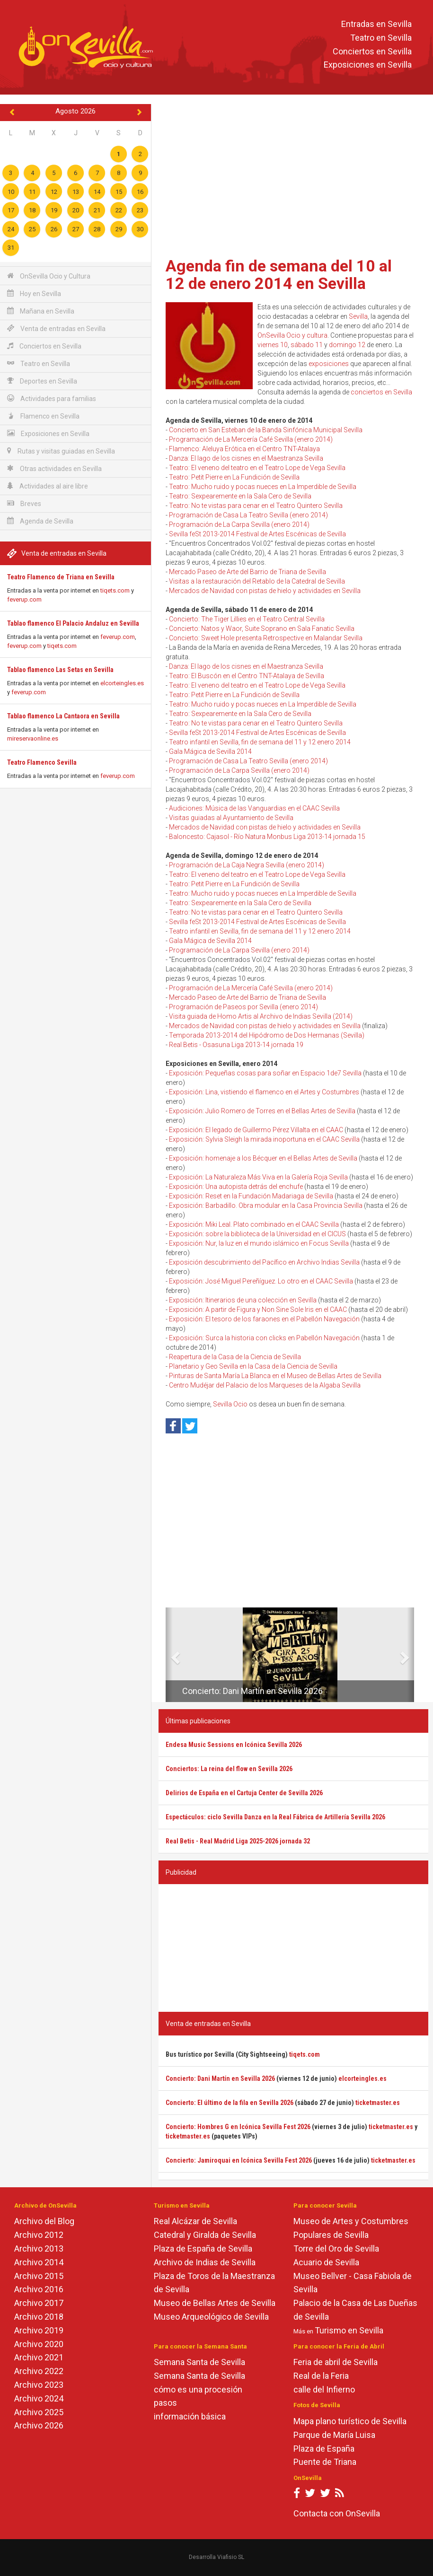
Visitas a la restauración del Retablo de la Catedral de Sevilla (257, 581)
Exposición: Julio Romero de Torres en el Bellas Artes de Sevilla (262, 1111)
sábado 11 (307, 345)
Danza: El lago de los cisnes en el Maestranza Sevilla (246, 458)
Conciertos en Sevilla (372, 51)
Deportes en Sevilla (42, 381)
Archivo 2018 (38, 2317)
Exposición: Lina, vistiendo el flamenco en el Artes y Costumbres (264, 1092)
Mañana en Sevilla (40, 311)
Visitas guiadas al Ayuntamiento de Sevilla (231, 817)
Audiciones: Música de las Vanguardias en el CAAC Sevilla (254, 808)
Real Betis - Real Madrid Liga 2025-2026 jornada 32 (238, 1841)
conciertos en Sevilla (381, 392)
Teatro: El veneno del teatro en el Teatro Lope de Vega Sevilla (257, 468)
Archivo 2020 (38, 2344)
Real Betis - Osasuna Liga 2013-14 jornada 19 (236, 1044)
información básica (190, 2416)
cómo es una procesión (198, 2389)
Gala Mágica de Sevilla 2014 (210, 751)
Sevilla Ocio (230, 1404)
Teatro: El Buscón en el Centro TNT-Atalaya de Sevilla (246, 676)
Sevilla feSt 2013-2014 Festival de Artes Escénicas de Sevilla (257, 534)
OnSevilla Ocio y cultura (292, 335)
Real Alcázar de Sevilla (195, 2221)
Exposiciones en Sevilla (368, 65)
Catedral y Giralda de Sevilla (205, 2235)
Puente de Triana (324, 2462)
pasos (165, 2403)
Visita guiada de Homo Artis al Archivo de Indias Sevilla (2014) (261, 1016)
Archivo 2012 (38, 2235)
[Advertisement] (293, 177)
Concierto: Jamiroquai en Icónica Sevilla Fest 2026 (239, 2160)
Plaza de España (323, 2449)
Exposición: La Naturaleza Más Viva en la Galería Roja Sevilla (258, 1177)
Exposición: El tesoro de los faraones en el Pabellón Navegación (264, 1319)
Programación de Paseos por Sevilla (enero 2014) (243, 1007)
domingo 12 (347, 345)
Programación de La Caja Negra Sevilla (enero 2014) (246, 865)
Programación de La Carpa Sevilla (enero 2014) (239, 524)
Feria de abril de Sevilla (335, 2362)
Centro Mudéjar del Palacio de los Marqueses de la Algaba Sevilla (265, 1385)
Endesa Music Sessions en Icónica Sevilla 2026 (234, 1744)
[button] (169, 1654)
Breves (24, 503)
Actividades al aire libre (47, 486)
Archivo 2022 (38, 2371)
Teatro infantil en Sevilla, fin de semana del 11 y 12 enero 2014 (260, 742)
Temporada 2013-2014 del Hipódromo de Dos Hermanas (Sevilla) (266, 1035)
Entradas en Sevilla (376, 24)
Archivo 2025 (38, 2412)
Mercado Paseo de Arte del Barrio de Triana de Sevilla (247, 572)
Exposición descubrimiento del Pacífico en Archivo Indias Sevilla (264, 1262)
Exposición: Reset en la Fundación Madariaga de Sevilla (251, 1196)
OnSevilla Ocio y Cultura (48, 276)
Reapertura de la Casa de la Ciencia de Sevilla (235, 1357)
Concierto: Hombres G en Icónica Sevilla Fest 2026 (238, 2127)
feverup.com (24, 599)
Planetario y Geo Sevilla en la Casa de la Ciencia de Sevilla (253, 1366)
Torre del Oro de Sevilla (336, 2248)
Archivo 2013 (38, 2248)
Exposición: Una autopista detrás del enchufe (236, 1186)
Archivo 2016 (38, 2289)
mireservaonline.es (32, 738)
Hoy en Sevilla (34, 293)
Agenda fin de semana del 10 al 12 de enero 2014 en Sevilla (279, 274)
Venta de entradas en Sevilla (56, 328)
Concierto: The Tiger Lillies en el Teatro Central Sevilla (247, 619)
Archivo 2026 (38, 2425)
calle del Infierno (324, 2389)
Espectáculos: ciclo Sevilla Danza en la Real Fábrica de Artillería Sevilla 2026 (275, 1817)
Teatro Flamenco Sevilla (42, 762)
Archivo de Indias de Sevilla (205, 2262)
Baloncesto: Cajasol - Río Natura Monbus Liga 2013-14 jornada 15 (267, 836)
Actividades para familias (51, 398)
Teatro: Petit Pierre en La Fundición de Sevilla (234, 477)
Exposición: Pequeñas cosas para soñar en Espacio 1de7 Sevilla (265, 1073)
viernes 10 (272, 345)
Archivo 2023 (38, 2385)
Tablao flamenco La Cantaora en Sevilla (63, 716)
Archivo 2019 (38, 2330)
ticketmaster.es (377, 2102)
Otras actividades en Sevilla (54, 468)
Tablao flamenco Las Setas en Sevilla (60, 669)
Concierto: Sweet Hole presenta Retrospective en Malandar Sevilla (265, 638)
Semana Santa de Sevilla (199, 2362)
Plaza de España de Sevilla (203, 2248)
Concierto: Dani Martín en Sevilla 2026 (252, 1691)
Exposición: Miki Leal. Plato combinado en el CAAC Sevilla (254, 1224)
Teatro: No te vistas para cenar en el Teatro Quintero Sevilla (256, 505)
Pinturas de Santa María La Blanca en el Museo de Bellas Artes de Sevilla (275, 1376)
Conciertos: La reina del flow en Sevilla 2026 (229, 1769)
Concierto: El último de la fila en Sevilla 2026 (229, 2102)
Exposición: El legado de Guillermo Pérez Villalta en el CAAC (256, 1130)
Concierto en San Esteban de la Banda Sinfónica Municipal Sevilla (265, 430)
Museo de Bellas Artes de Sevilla (214, 2303)
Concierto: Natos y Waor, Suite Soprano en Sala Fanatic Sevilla (261, 628)
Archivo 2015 (38, 2276)
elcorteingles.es (122, 683)
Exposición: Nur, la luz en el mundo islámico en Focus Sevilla (259, 1243)
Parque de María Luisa (334, 2435)
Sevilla (358, 316)
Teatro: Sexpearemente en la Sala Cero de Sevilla (240, 496)
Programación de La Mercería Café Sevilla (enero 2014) (251, 439)
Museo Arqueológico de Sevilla (211, 2317)
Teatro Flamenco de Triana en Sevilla (61, 577)
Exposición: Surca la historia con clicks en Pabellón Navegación (264, 1338)
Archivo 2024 (38, 2398)
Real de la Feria (321, 2376)
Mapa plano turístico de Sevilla (349, 2421)
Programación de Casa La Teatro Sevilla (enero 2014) (248, 515)
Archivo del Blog (44, 2221)
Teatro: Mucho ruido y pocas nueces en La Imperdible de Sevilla (262, 486)
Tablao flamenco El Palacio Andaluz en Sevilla (73, 623)
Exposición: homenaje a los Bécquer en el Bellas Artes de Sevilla (263, 1158)
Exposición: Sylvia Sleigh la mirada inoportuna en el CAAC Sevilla (264, 1139)
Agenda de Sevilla (40, 521)
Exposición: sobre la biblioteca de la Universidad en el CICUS (257, 1234)
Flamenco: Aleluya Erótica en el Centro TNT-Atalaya (244, 449)
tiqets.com (115, 590)
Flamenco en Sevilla (43, 416)
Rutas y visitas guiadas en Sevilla (61, 451)
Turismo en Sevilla (349, 2330)
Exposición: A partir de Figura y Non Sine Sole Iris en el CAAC (258, 1309)
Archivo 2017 (38, 2303)
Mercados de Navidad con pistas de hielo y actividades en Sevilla (265, 590)
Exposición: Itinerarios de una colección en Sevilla (243, 1300)
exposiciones (329, 363)
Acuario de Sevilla (326, 2262)
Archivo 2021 (38, 2357)
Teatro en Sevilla (381, 38)
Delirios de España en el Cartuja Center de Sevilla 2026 (244, 1793)
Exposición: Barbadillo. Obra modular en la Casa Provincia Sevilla (265, 1205)
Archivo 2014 (38, 2262)
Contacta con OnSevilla (336, 2513)
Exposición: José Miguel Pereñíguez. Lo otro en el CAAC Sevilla (261, 1281)
